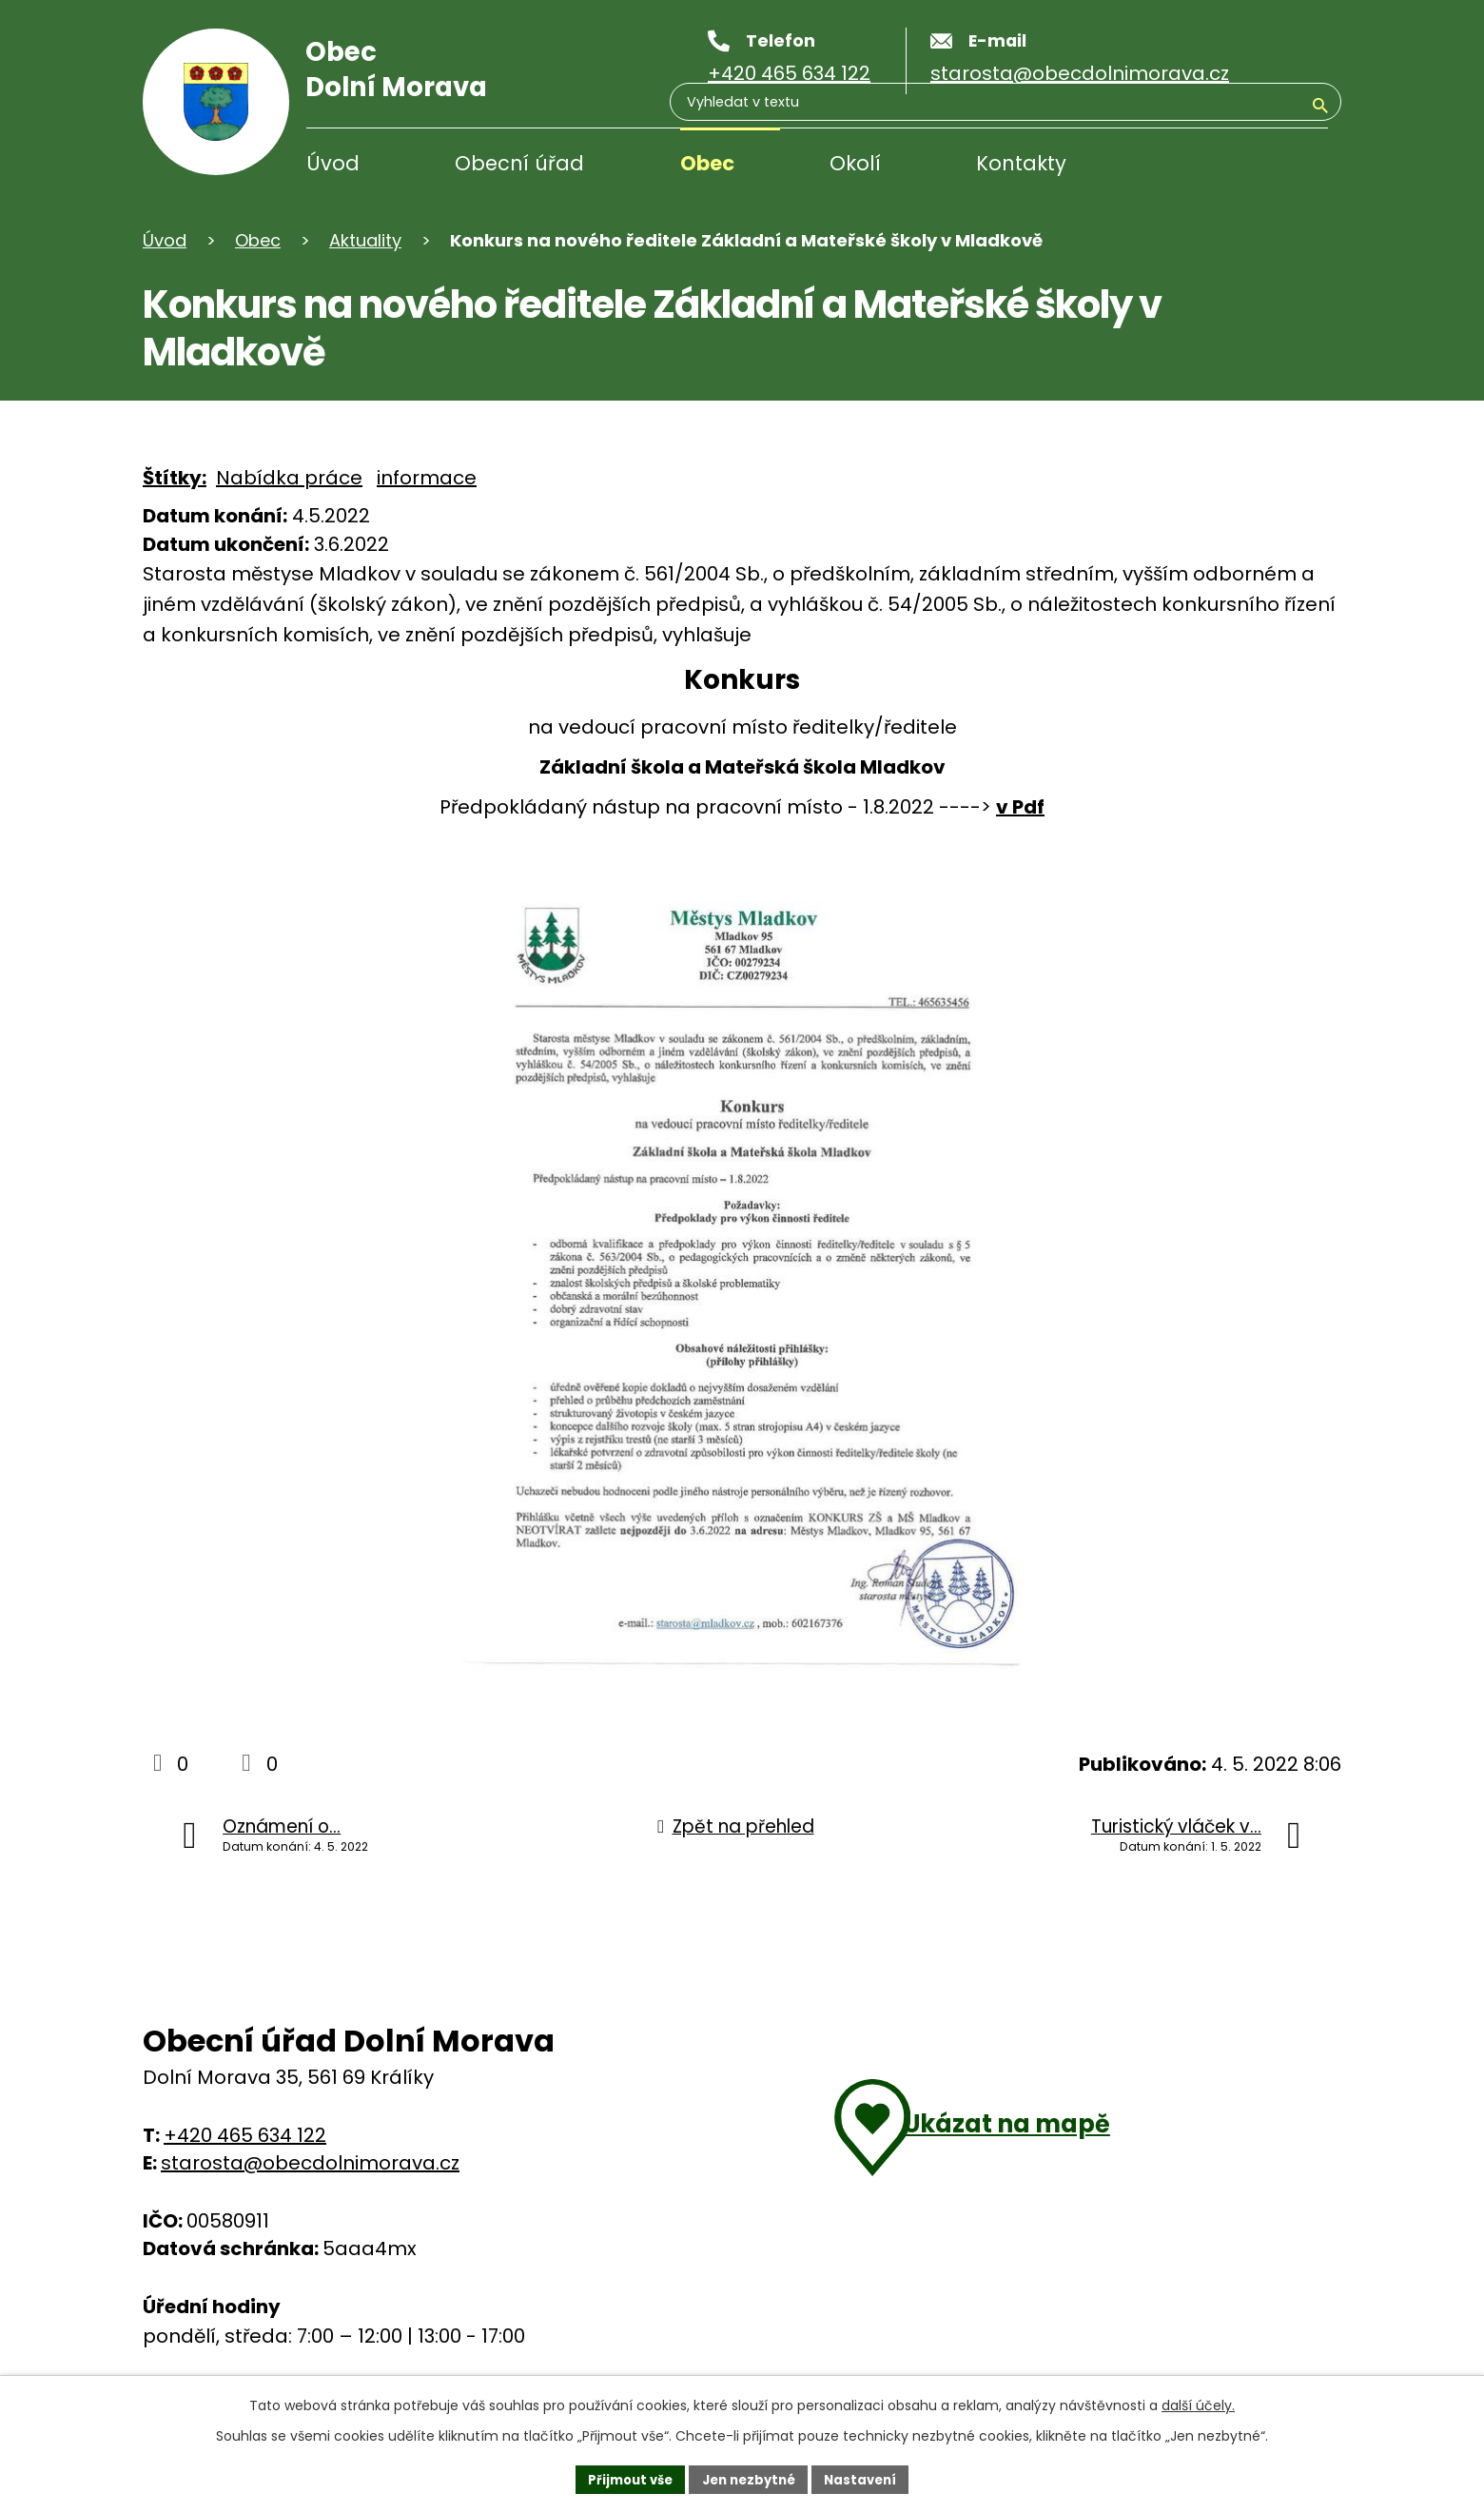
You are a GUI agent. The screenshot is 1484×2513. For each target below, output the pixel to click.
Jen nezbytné (749, 2477)
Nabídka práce (289, 477)
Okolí (855, 163)
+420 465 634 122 (245, 2135)
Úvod (333, 163)
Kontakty (1021, 163)
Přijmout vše (623, 2477)
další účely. (1198, 2402)
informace (427, 477)
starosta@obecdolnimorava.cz (310, 2163)
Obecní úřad (519, 163)
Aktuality (365, 240)
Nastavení (868, 2477)
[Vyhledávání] (1236, 166)
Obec (707, 163)
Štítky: (174, 477)
